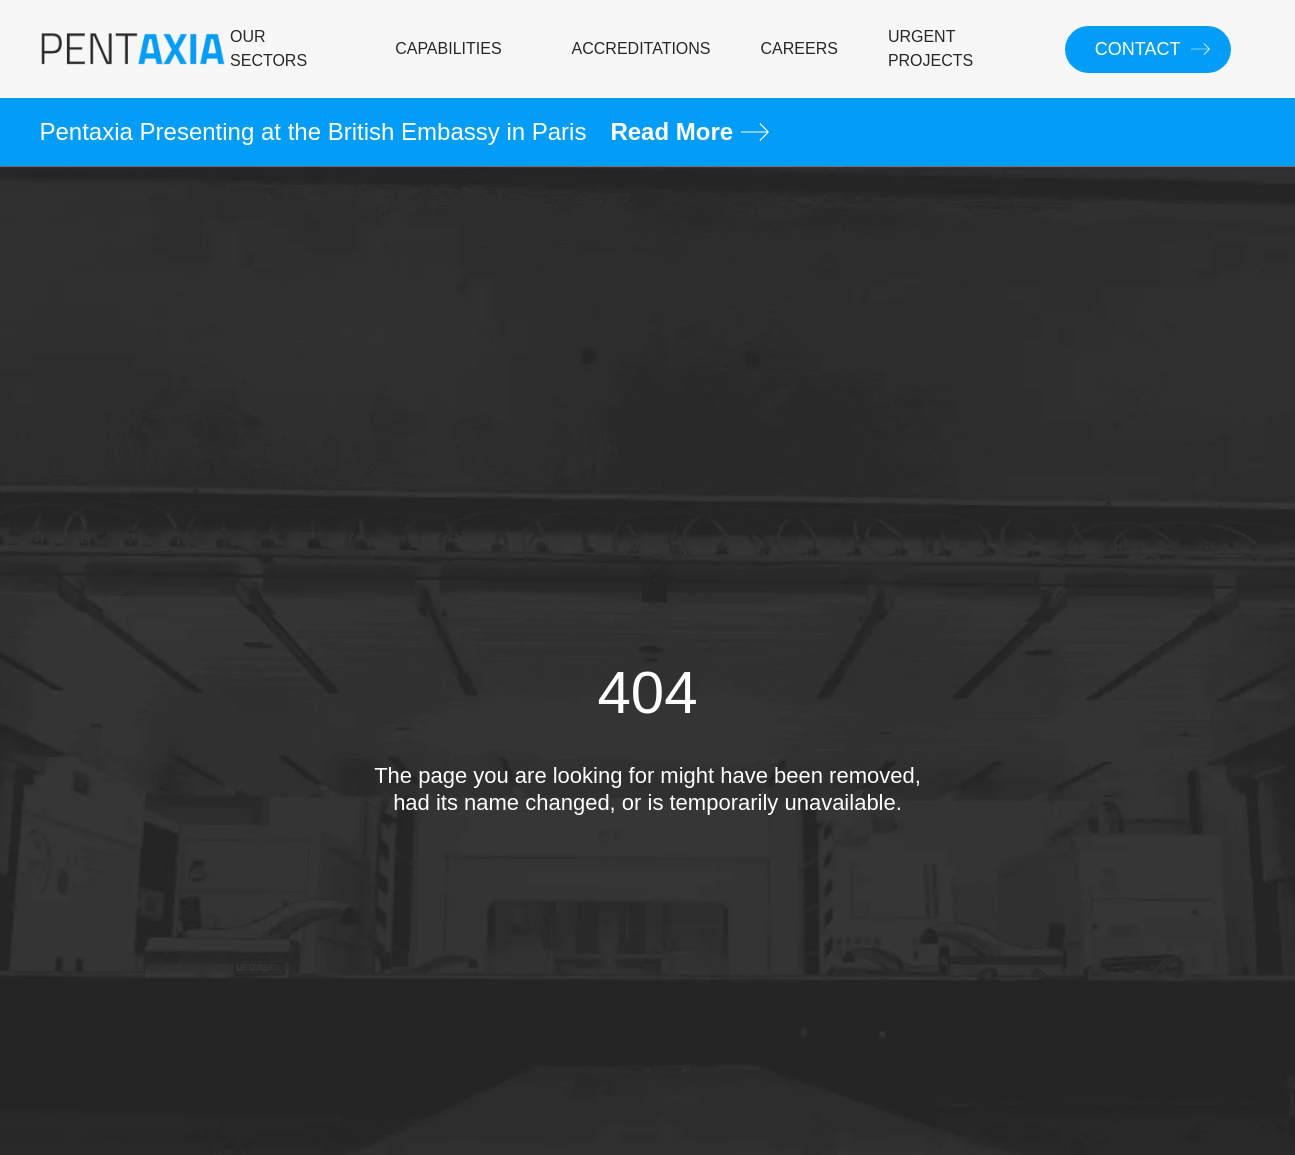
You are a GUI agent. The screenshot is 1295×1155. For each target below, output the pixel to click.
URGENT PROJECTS (930, 48)
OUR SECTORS (268, 48)
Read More (689, 131)
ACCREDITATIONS (641, 48)
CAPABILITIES (448, 48)
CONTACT (1138, 49)
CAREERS (799, 48)
